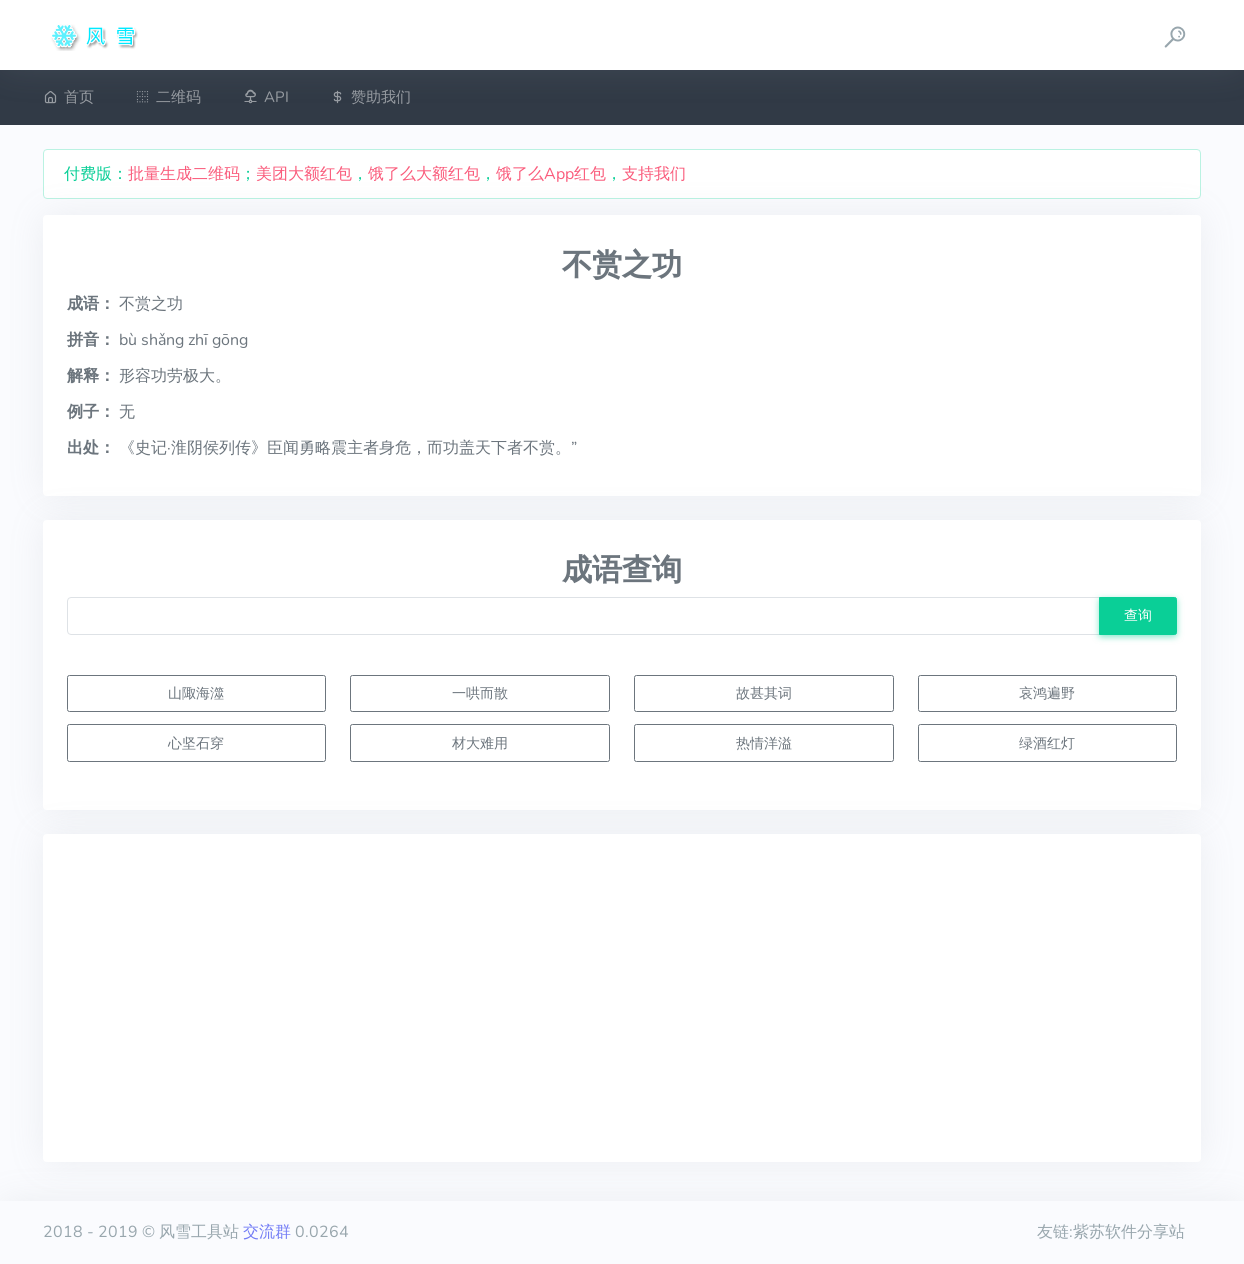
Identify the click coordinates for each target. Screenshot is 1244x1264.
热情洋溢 (764, 743)
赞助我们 (370, 97)
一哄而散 (480, 693)
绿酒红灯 (1047, 743)
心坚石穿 (196, 743)
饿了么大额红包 (424, 174)
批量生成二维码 (184, 174)
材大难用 (480, 743)
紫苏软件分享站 (1129, 1232)
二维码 (168, 97)
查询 (1138, 615)
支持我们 (654, 174)
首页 (68, 97)
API (266, 97)
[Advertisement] (622, 998)
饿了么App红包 (551, 174)
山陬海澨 (196, 693)
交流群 (267, 1232)
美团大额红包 (304, 174)
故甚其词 (764, 693)
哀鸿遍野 (1047, 693)
